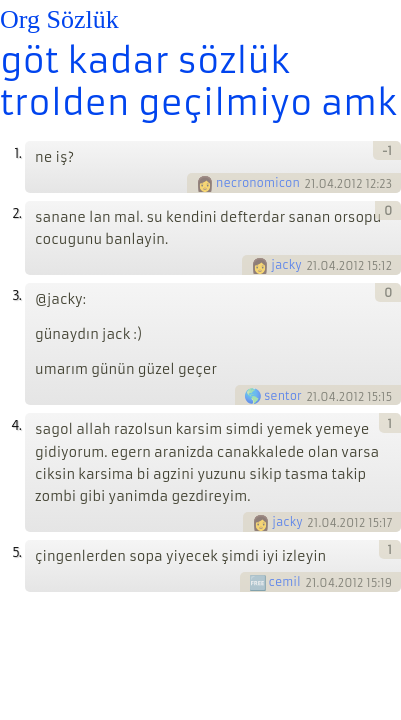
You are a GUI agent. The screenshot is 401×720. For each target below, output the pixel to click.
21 (310, 184)
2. (16, 213)
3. (16, 295)
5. (16, 552)
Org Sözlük (59, 19)
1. (17, 153)
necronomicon (258, 183)
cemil (285, 582)
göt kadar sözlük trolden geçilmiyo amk (198, 82)
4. (16, 425)
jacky (286, 265)
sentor (283, 396)
